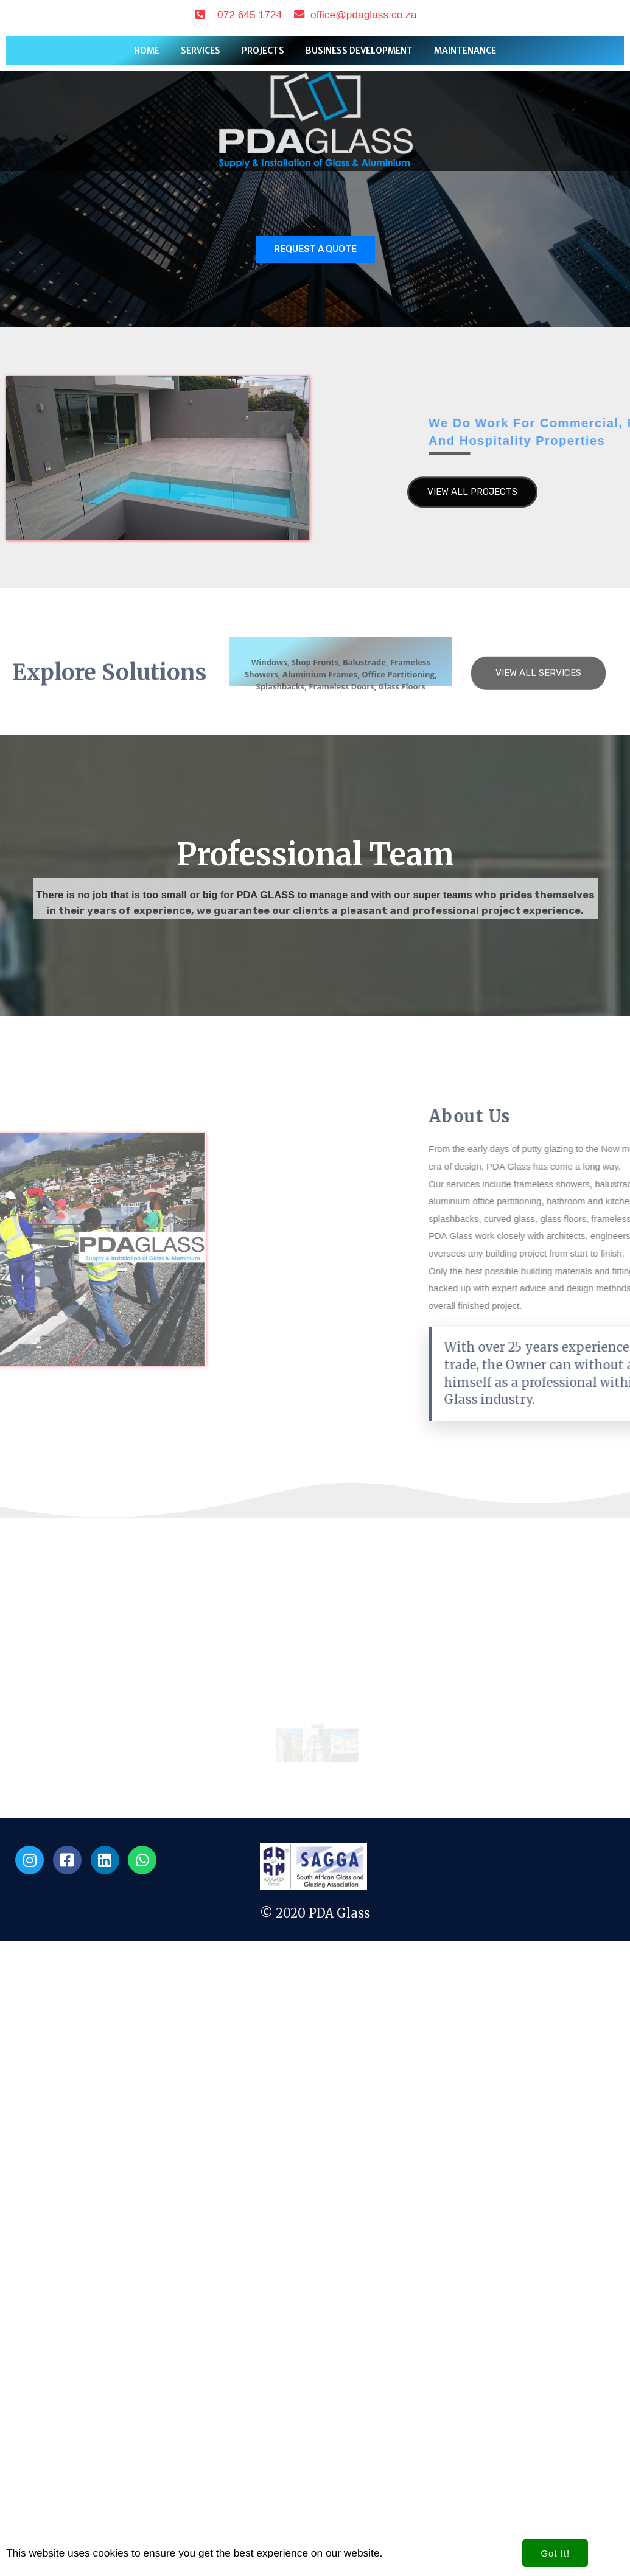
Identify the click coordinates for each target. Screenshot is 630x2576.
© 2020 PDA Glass (315, 2378)
